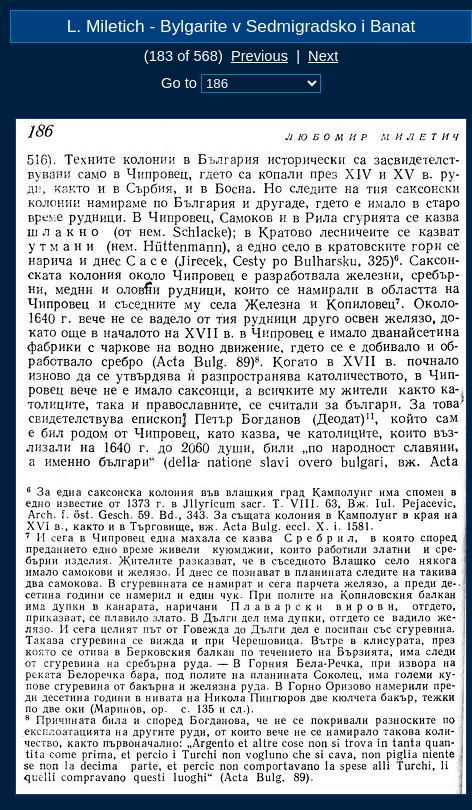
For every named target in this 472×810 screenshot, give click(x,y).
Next (323, 56)
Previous (259, 56)
